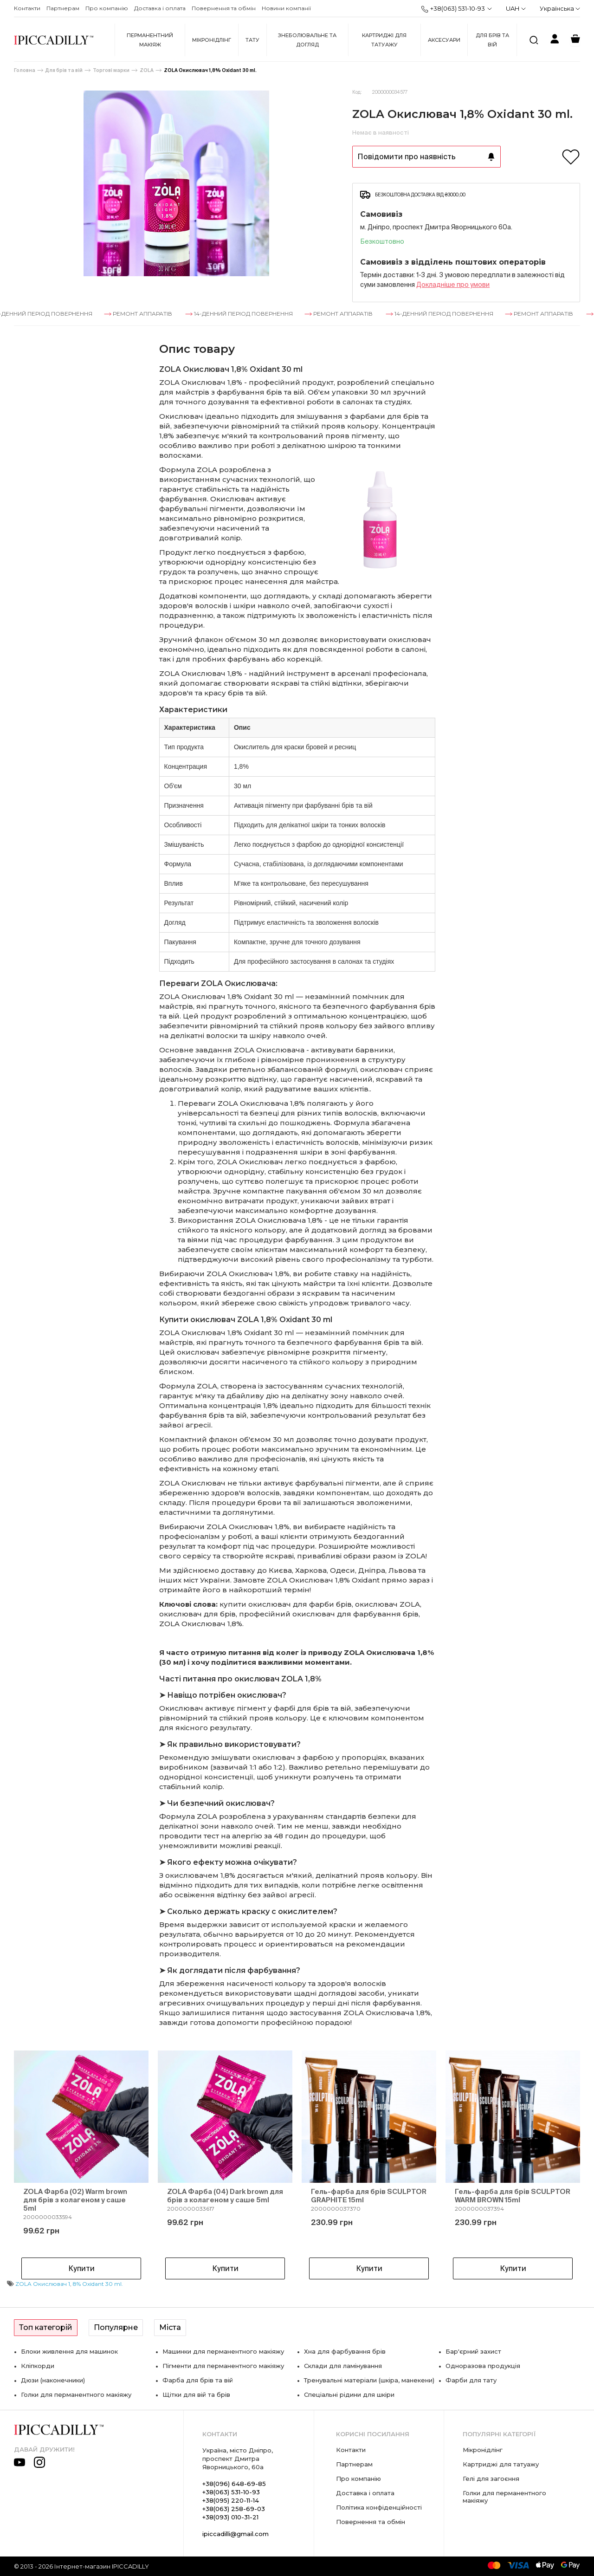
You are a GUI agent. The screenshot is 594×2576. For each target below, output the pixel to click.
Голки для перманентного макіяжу (76, 2394)
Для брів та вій (492, 40)
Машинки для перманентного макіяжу (223, 2351)
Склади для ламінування (343, 2365)
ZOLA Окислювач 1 (42, 2283)
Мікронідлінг (211, 40)
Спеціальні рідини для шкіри (349, 2394)
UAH (516, 8)
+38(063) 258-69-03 (233, 2508)
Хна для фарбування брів (345, 2351)
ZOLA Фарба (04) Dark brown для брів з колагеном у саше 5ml (225, 2195)
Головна (24, 70)
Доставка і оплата (160, 8)
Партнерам (62, 8)
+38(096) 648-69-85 (234, 2483)
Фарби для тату (471, 2380)
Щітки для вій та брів (196, 2394)
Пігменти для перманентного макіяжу (223, 2365)
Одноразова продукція (483, 2365)
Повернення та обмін (224, 8)
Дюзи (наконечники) (53, 2380)
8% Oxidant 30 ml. (98, 2283)
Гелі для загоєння (491, 2478)
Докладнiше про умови (453, 284)
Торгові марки (111, 70)
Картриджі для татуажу (384, 40)
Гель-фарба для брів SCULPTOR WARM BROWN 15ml (512, 2195)
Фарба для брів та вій (197, 2380)
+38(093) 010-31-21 (230, 2517)
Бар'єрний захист (473, 2351)
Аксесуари (444, 40)
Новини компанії (286, 8)
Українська (560, 8)
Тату (252, 40)
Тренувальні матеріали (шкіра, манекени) (369, 2380)
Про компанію (106, 8)
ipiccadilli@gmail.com (235, 2533)
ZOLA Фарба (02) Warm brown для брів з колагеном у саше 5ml (75, 2199)
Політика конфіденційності (379, 2507)
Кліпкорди (37, 2365)
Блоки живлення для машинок (69, 2351)
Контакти (27, 8)
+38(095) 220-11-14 (230, 2500)
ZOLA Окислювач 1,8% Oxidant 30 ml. (210, 70)
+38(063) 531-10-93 (453, 9)
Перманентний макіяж (150, 40)
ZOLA (147, 70)
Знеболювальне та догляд (307, 40)
